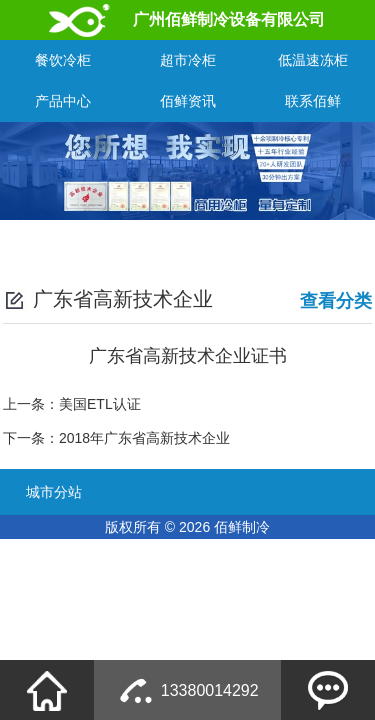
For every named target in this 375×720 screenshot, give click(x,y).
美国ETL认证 (100, 404)
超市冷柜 (188, 60)
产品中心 (63, 101)
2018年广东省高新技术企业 (144, 438)
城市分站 (54, 492)
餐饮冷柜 (63, 60)
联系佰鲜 (313, 101)
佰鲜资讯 (188, 101)
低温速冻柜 (313, 60)
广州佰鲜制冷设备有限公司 (229, 19)
